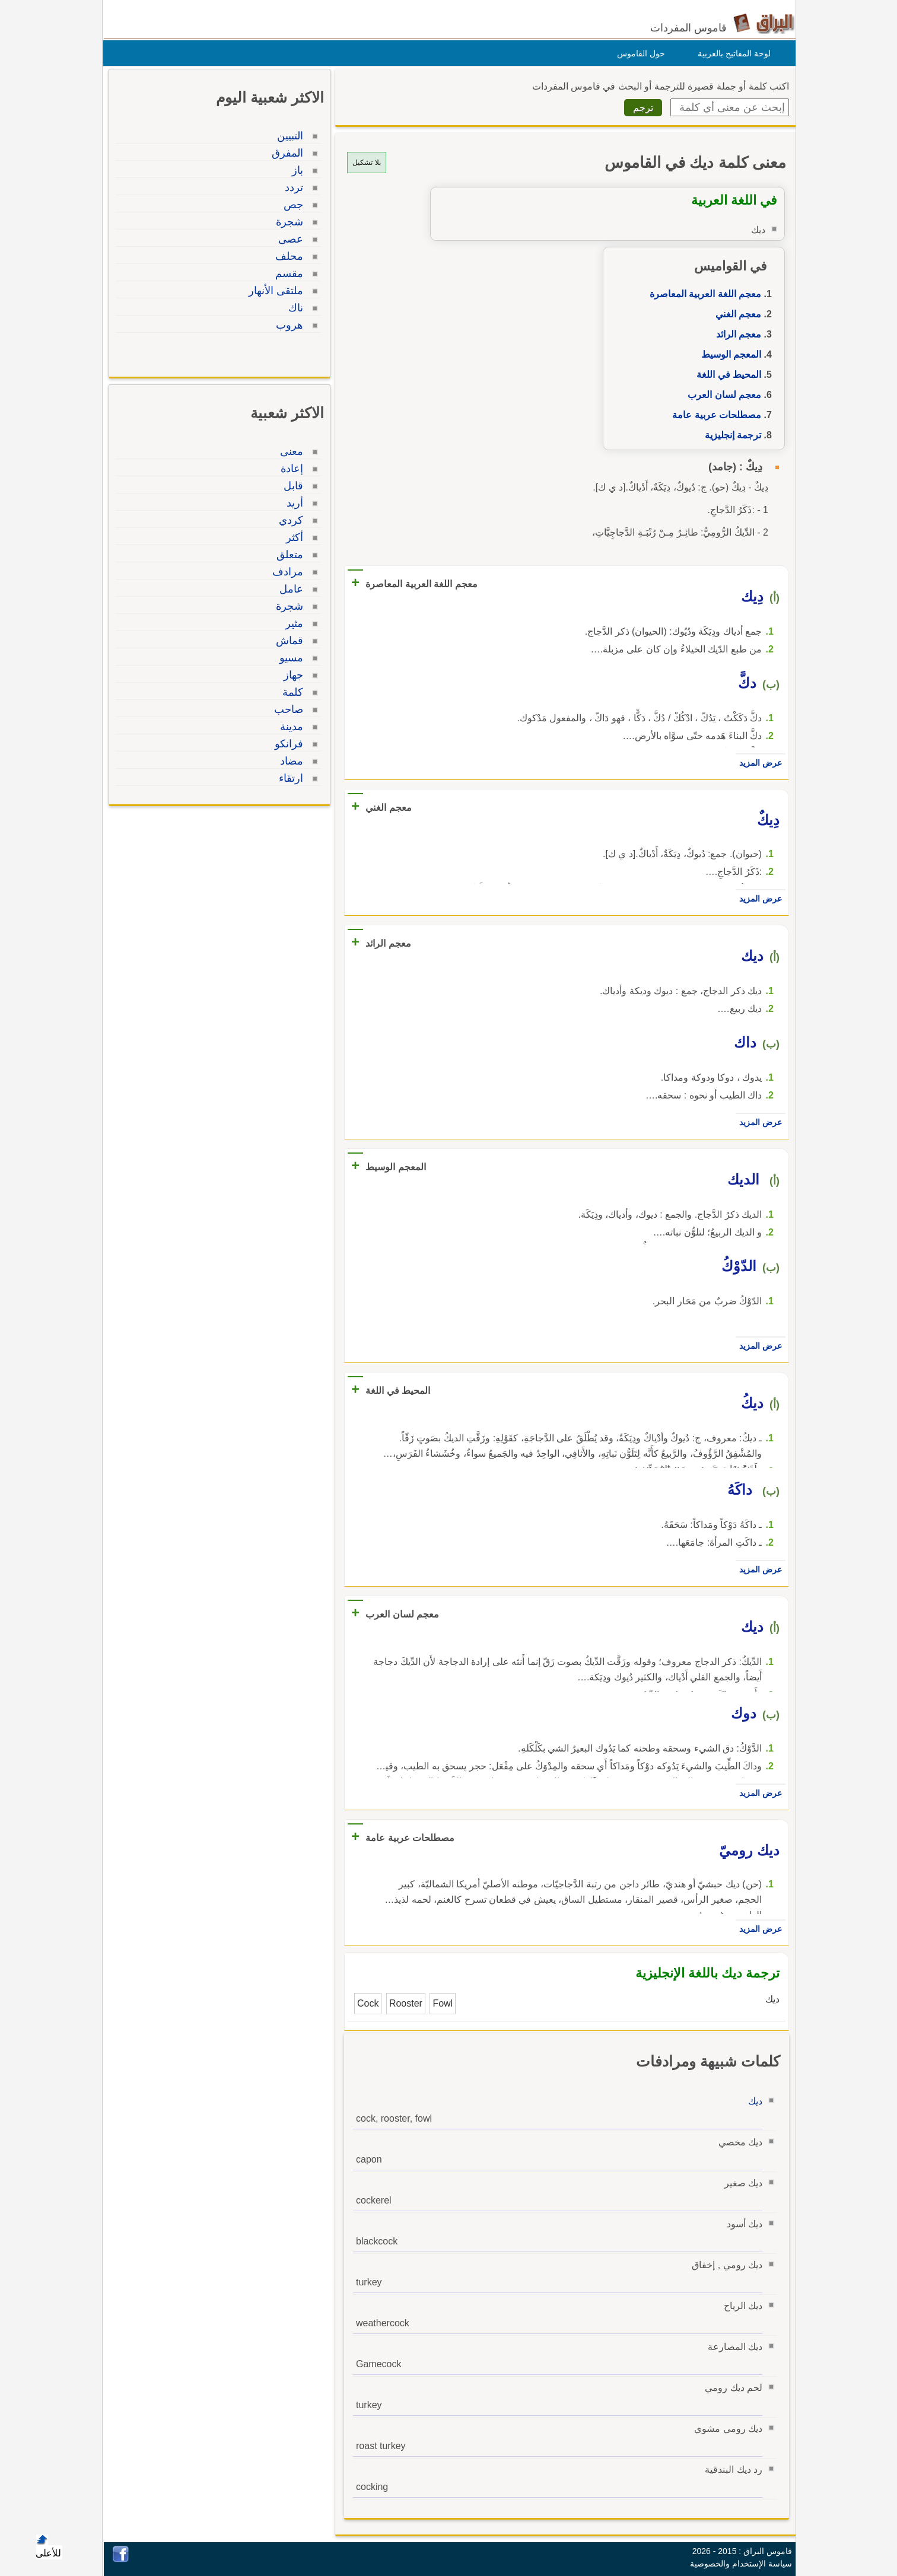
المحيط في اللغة (726, 375)
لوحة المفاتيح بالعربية (731, 53)
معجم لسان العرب (721, 395)
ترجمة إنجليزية (730, 435)
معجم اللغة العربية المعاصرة (702, 294)
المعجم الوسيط (728, 354)
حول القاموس (638, 53)
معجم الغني (735, 314)
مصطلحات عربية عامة (713, 415)
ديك (752, 2101)
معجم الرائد (735, 334)
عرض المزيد (757, 763)
